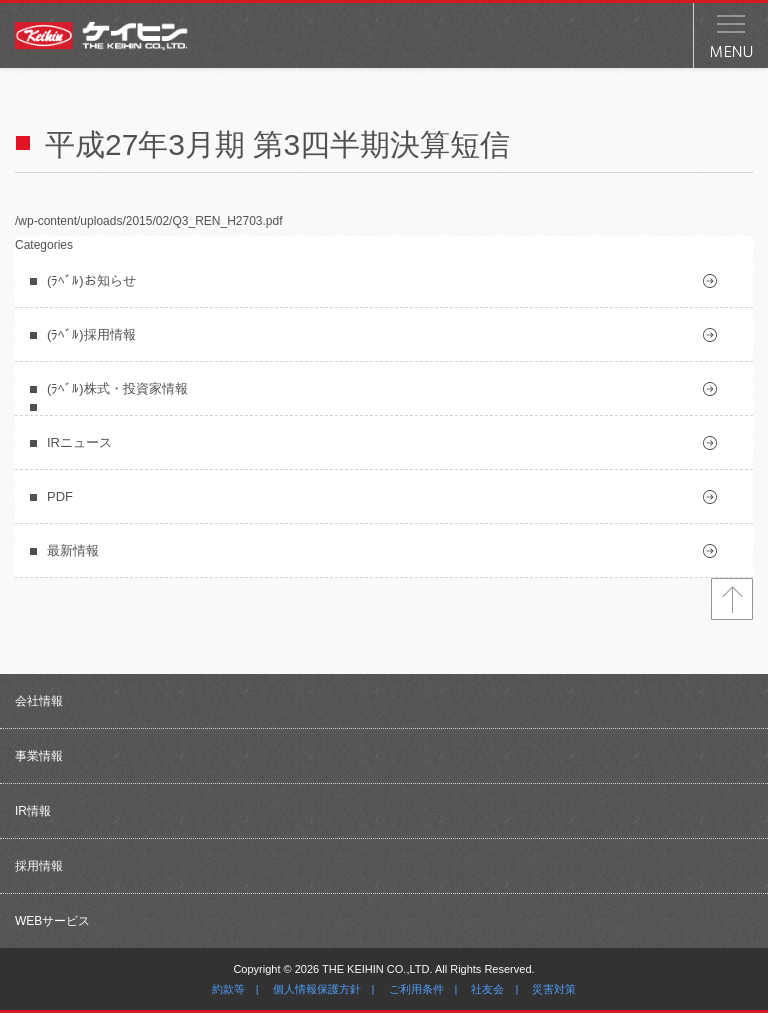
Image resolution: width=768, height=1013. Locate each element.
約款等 (228, 989)
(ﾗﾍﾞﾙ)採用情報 (91, 334)
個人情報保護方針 (317, 989)
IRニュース (79, 442)
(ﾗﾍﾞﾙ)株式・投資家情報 (117, 388)
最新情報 (73, 550)
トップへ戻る (732, 599)
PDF (60, 496)
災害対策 (554, 989)
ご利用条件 (416, 989)
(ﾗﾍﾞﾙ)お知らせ (91, 280)
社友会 (487, 989)
